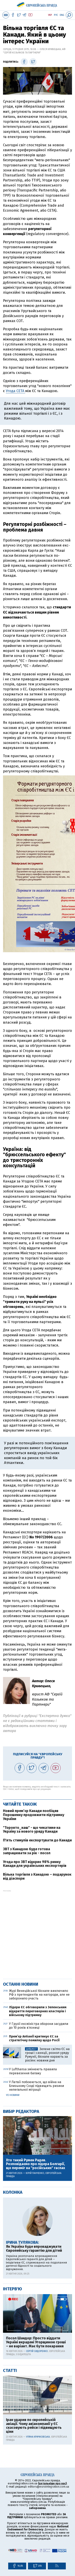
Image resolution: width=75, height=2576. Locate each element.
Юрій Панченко (35, 2173)
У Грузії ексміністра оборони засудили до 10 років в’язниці (38, 2025)
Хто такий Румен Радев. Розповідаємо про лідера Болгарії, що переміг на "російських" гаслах (35, 2164)
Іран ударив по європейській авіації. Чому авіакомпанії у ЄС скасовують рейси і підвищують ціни (34, 2426)
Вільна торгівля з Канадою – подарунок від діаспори (37, 1876)
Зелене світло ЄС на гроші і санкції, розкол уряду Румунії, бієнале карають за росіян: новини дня (47, 2054)
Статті (10, 2370)
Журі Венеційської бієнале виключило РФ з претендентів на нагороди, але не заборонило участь (39, 1994)
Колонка (12, 2192)
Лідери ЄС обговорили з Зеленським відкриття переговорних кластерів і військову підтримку (37, 2011)
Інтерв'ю (12, 2289)
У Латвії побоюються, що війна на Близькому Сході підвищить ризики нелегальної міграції (36, 2085)
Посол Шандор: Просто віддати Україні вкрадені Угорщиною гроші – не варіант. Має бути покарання (36, 2342)
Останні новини (20, 1984)
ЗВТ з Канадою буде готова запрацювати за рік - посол (26, 1851)
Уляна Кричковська (38, 2436)
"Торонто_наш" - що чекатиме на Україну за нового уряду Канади (31, 1829)
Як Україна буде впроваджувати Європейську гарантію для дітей (34, 2249)
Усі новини (12, 2095)
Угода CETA (15, 391)
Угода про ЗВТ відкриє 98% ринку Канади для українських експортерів (34, 1864)
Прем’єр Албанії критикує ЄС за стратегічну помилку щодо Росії (34, 2038)
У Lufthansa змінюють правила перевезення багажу (33, 2071)
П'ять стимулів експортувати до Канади (37, 1840)
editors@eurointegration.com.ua (48, 2486)
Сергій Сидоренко (37, 2351)
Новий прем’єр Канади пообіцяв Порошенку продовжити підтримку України (33, 1815)
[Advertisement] (37, 1929)
